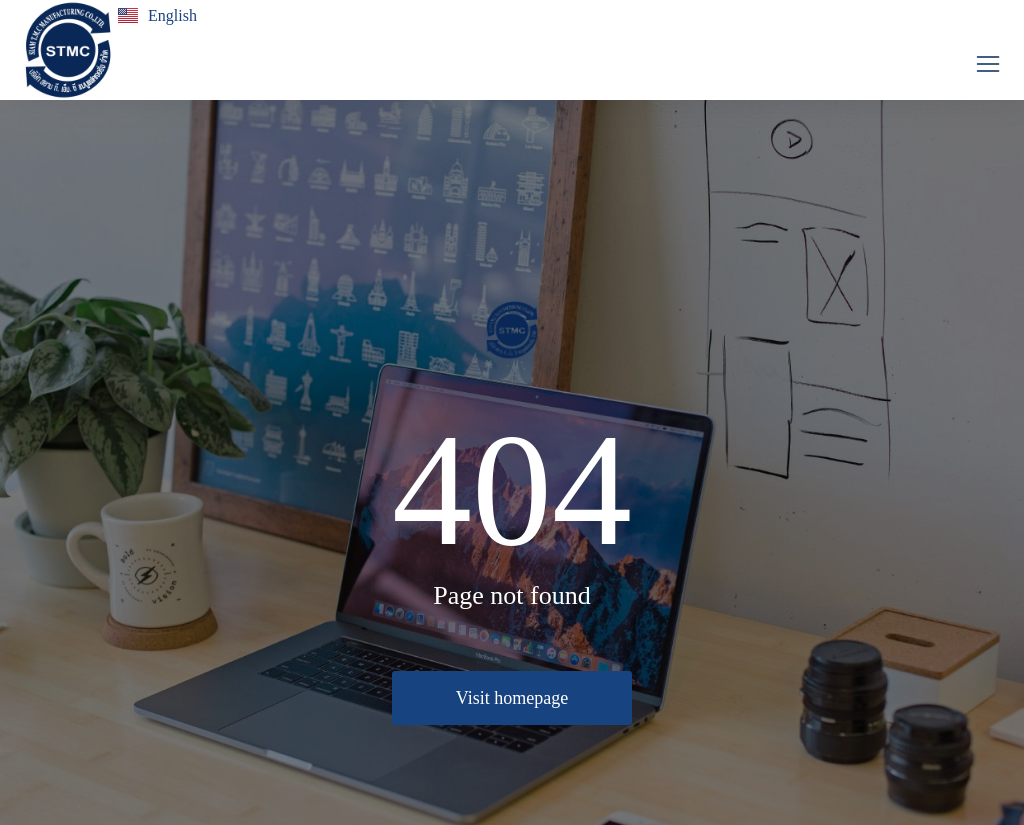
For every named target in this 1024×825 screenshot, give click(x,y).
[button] (988, 64)
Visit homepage (512, 698)
